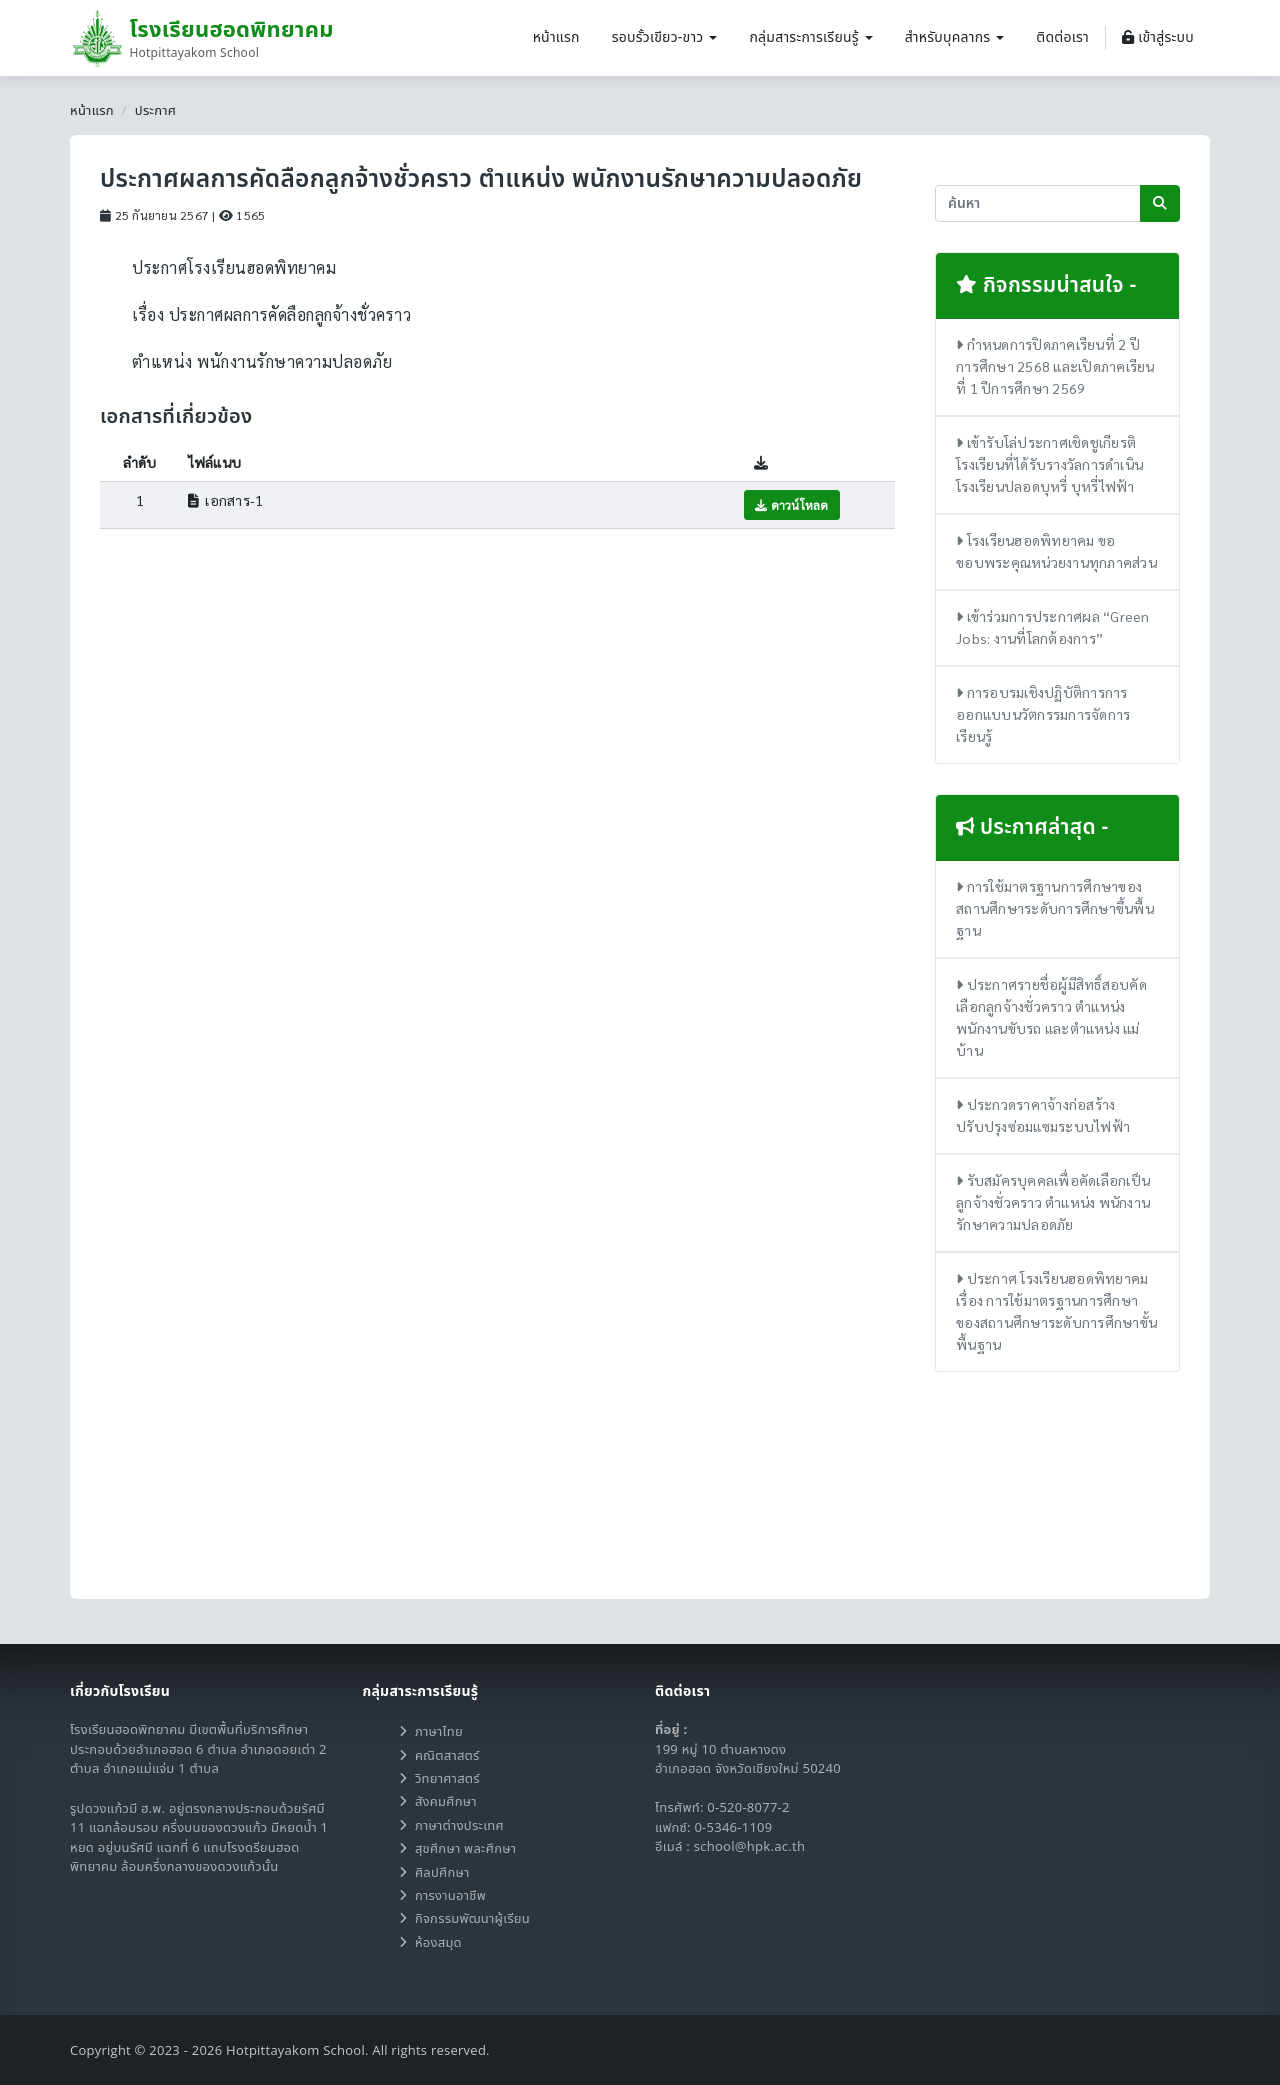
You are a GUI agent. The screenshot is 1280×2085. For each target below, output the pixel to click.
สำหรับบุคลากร (955, 37)
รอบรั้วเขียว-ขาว (665, 37)
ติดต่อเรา (1062, 37)
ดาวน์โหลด (792, 505)
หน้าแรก (556, 37)
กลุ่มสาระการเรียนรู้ (810, 37)
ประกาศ (155, 111)
